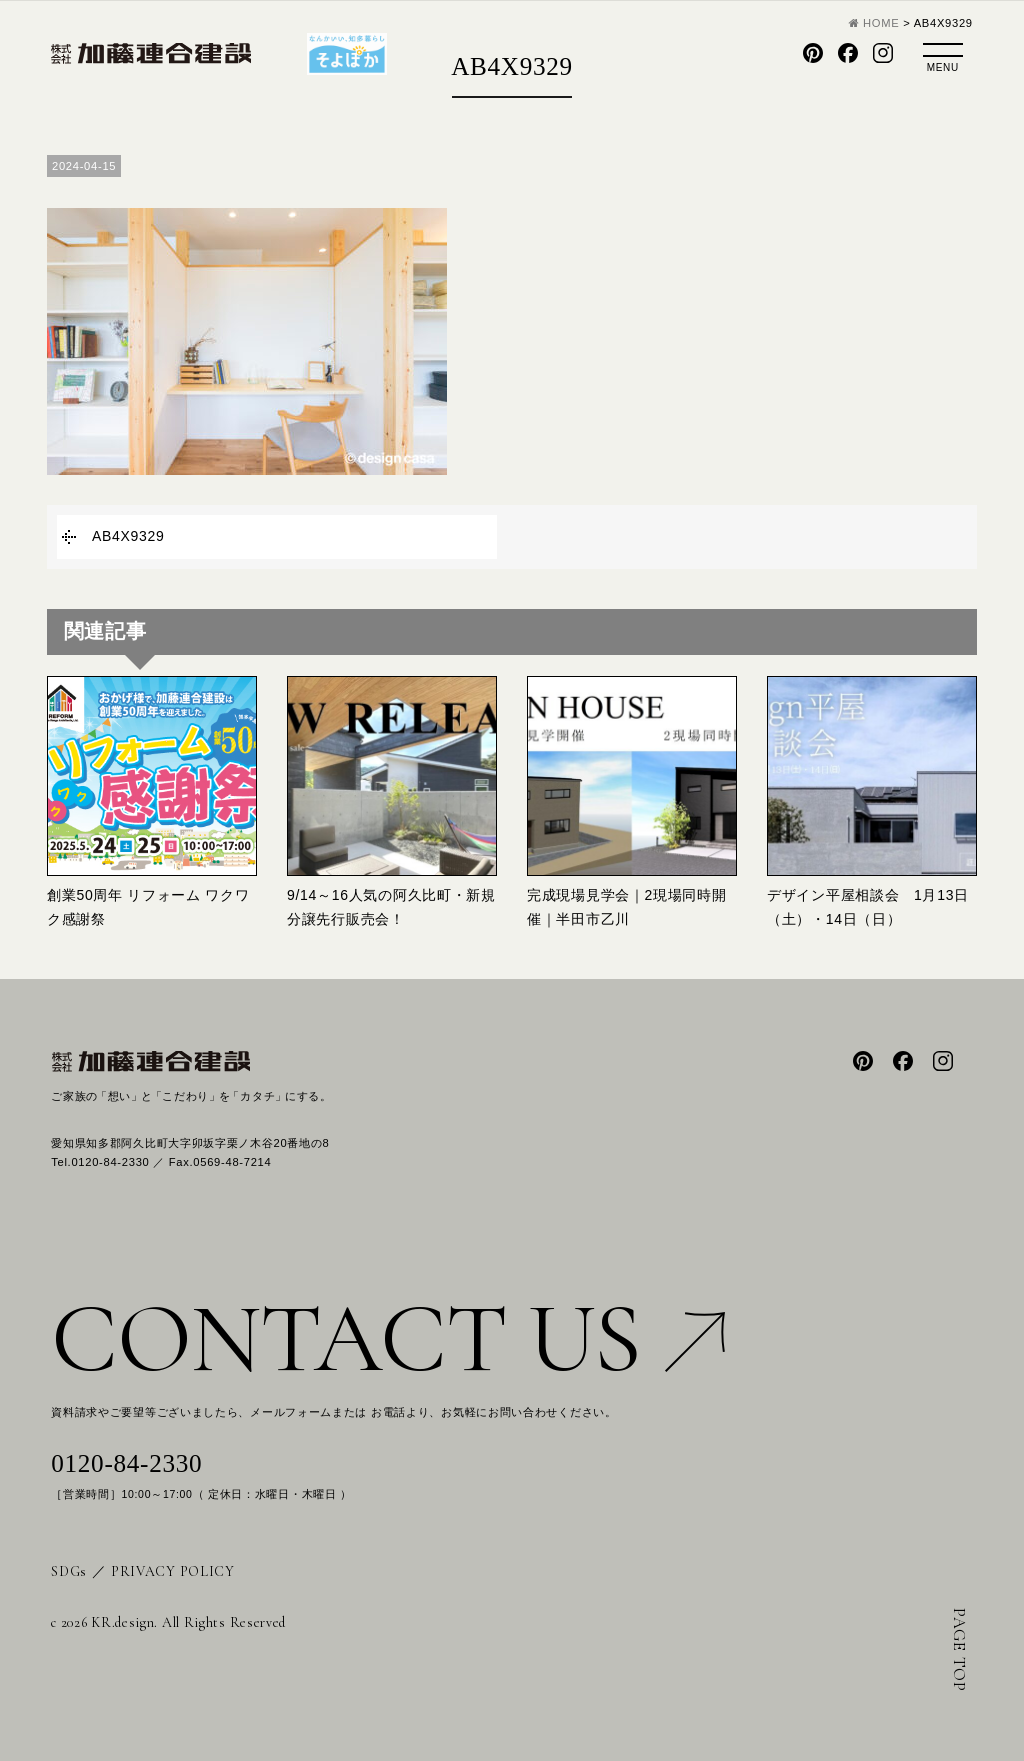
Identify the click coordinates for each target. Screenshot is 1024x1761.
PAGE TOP (959, 1650)
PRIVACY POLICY (173, 1571)
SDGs (69, 1571)
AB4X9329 (128, 536)
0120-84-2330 (126, 1463)
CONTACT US (388, 1338)
